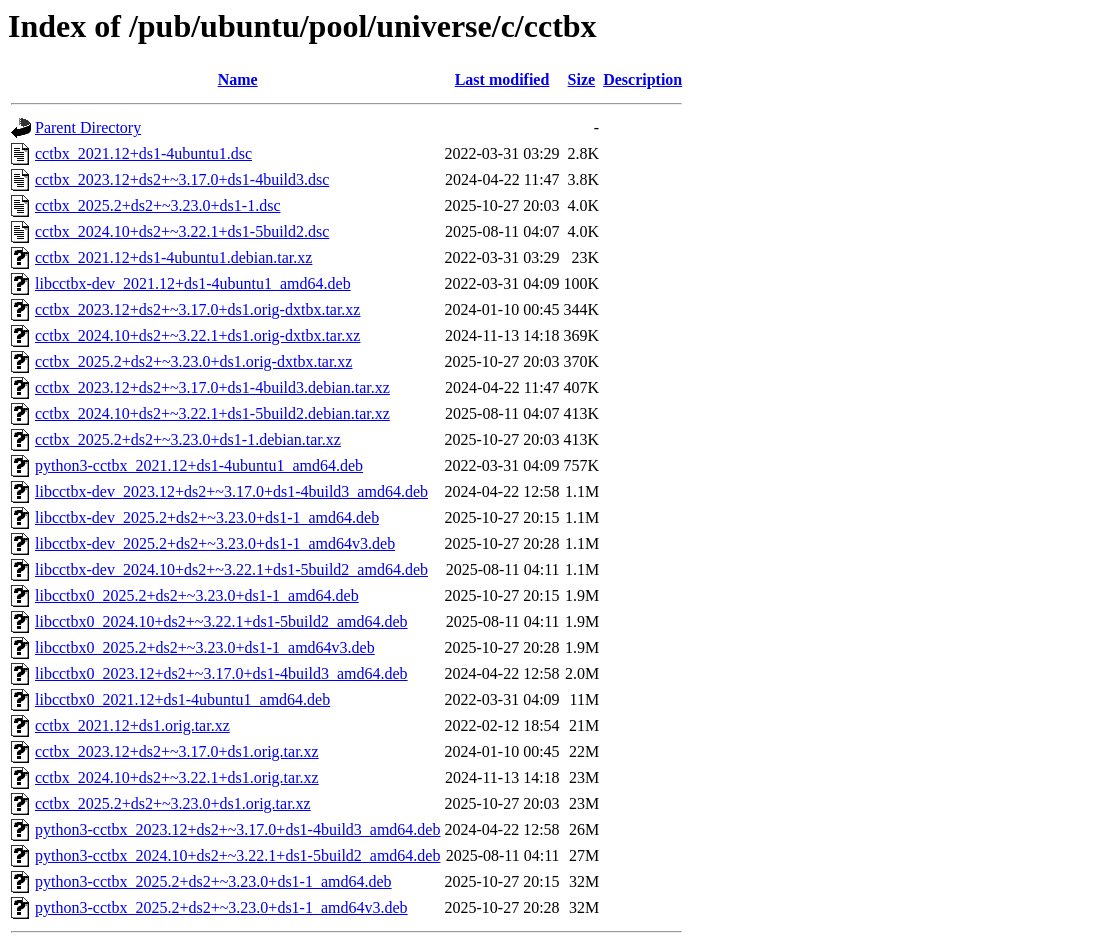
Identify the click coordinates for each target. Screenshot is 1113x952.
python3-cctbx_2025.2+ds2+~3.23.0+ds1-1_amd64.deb (213, 881)
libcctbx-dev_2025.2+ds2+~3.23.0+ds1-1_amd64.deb (207, 517)
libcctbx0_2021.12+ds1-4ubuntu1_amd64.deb (182, 699)
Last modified (502, 79)
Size (582, 79)
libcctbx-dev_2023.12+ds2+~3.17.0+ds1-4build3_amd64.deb (231, 491)
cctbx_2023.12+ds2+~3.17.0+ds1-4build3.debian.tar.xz (212, 387)
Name (238, 79)
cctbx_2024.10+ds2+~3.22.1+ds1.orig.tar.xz (177, 777)
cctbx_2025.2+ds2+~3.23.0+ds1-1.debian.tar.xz (188, 439)
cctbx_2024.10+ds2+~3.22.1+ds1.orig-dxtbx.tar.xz (197, 335)
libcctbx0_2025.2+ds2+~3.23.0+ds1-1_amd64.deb (197, 595)
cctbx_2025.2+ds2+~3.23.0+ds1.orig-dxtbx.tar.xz (193, 361)
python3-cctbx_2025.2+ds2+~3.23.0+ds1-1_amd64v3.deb (221, 907)
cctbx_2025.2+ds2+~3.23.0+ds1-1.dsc (157, 205)
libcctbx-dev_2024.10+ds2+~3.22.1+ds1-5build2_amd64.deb (231, 569)
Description (642, 79)
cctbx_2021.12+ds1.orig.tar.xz (132, 725)
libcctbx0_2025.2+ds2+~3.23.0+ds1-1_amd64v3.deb (205, 647)
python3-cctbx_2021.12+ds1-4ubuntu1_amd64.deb (199, 465)
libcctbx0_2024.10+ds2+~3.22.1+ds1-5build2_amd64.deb (221, 621)
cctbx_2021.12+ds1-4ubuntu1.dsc (143, 153)
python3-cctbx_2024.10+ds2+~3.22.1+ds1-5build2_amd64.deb (237, 855)
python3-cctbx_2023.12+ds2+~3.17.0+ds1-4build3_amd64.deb (237, 829)
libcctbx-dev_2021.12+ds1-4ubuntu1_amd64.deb (193, 283)
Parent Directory (88, 127)
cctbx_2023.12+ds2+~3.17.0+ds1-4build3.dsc (182, 179)
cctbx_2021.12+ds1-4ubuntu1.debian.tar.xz (173, 257)
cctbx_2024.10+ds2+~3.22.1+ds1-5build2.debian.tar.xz (212, 413)
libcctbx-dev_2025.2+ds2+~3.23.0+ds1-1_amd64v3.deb (215, 543)
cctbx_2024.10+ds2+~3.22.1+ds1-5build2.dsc (182, 231)
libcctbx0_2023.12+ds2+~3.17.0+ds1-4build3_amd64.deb (221, 673)
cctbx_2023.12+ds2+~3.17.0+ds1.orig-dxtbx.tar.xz (197, 309)
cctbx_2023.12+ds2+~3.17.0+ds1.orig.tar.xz (177, 751)
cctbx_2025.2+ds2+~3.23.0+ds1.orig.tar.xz (173, 803)
